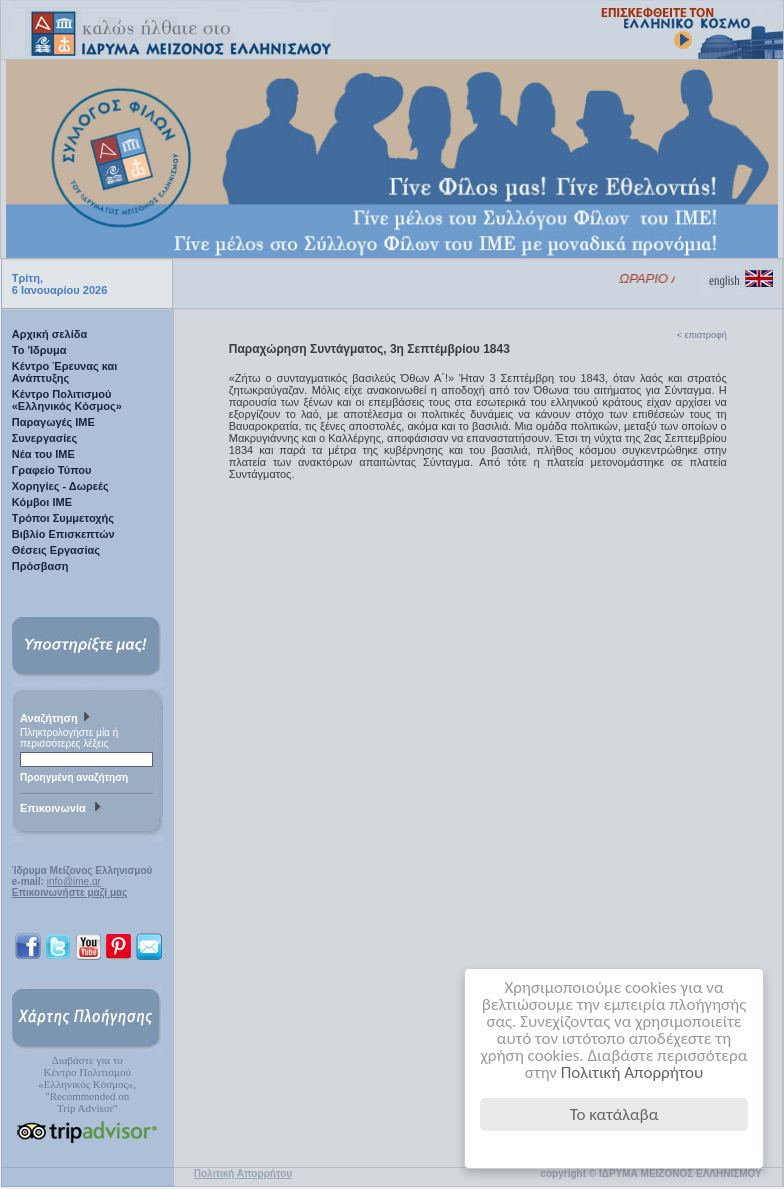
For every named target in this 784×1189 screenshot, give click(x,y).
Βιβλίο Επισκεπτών (63, 534)
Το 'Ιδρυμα (39, 350)
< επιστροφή (702, 335)
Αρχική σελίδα (49, 334)
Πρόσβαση (40, 566)
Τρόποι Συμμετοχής (63, 518)
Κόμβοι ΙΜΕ (42, 502)
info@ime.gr (74, 881)
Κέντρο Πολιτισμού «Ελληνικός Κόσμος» (67, 400)
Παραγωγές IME (53, 422)
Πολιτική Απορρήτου (632, 1072)
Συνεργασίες (45, 438)
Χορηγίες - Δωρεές (60, 486)
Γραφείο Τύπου (52, 470)
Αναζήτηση (57, 719)
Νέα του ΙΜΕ (43, 454)
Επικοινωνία (63, 809)
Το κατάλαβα (614, 1114)
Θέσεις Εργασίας (56, 550)
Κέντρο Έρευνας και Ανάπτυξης (65, 372)
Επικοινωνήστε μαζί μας (70, 892)
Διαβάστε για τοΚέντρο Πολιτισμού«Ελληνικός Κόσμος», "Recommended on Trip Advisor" (87, 1084)
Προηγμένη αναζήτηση (74, 777)
